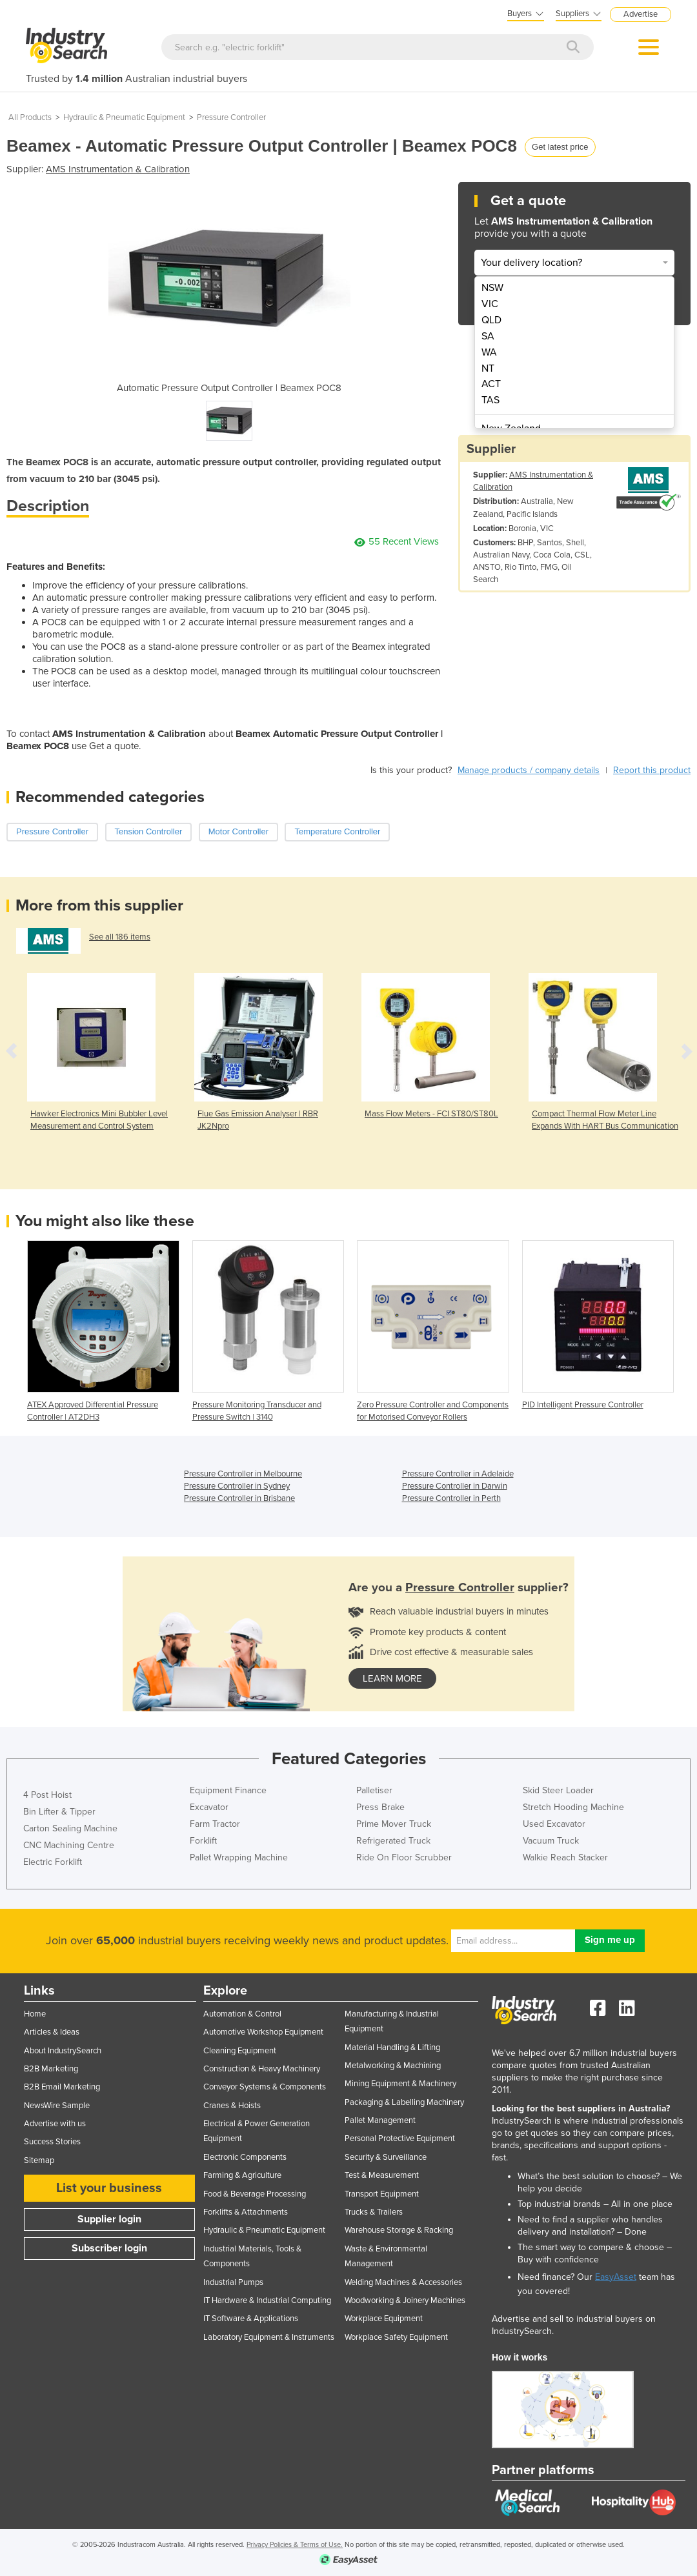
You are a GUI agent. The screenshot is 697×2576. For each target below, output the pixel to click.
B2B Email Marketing (62, 2087)
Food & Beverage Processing (254, 2194)
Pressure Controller (231, 117)
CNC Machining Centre (68, 1845)
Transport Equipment (382, 2194)
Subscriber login (109, 2248)
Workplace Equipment (384, 2318)
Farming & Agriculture (242, 2175)
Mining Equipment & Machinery (400, 2083)
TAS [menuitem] (490, 400)
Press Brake (380, 1807)
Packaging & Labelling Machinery (404, 2102)
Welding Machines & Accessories (403, 2282)
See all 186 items (119, 937)
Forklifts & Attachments (245, 2212)
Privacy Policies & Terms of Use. (295, 2545)
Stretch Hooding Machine (573, 1807)
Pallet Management (380, 2120)
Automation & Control (242, 2014)
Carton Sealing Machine (70, 1828)
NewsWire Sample (57, 2105)
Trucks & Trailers (374, 2212)
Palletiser (374, 1790)
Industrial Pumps (233, 2282)
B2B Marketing (51, 2069)
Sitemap (39, 2160)
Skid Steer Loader (558, 1790)
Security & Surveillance (386, 2157)
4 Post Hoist (47, 1794)
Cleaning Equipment (239, 2051)
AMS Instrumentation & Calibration (118, 169)
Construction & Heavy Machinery (261, 2069)
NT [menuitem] (487, 368)
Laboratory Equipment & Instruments (268, 2337)
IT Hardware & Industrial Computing (267, 2300)
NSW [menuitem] (492, 287)
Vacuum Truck (551, 1840)
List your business (109, 2188)
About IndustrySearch (62, 2051)
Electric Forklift (52, 1862)
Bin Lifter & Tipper (59, 1811)
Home (35, 2014)
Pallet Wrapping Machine (239, 1857)
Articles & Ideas (51, 2032)
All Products (30, 117)
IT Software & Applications (250, 2318)
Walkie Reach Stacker (565, 1857)
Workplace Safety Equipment (396, 2337)
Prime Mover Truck (393, 1823)
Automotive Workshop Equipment (263, 2032)
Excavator (209, 1807)
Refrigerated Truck (393, 1840)
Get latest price (560, 147)
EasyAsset (615, 2276)
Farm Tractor (215, 1823)
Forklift (203, 1840)
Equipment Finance (228, 1790)
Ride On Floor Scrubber (404, 1857)
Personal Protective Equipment (400, 2138)
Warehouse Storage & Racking (399, 2230)
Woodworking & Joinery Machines (405, 2300)
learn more (392, 1678)
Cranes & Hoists (232, 2105)
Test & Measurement (382, 2175)
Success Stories (52, 2142)
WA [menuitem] (489, 352)
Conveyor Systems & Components (264, 2087)
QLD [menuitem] (491, 320)
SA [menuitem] (487, 336)
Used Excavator (554, 1823)
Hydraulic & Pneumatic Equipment (124, 117)
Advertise (640, 14)
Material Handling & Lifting (392, 2047)
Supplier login (109, 2219)
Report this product (652, 770)
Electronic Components (245, 2157)
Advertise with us (55, 2123)
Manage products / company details (529, 770)
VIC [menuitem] (489, 303)
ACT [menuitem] (491, 383)
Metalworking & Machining (393, 2065)
